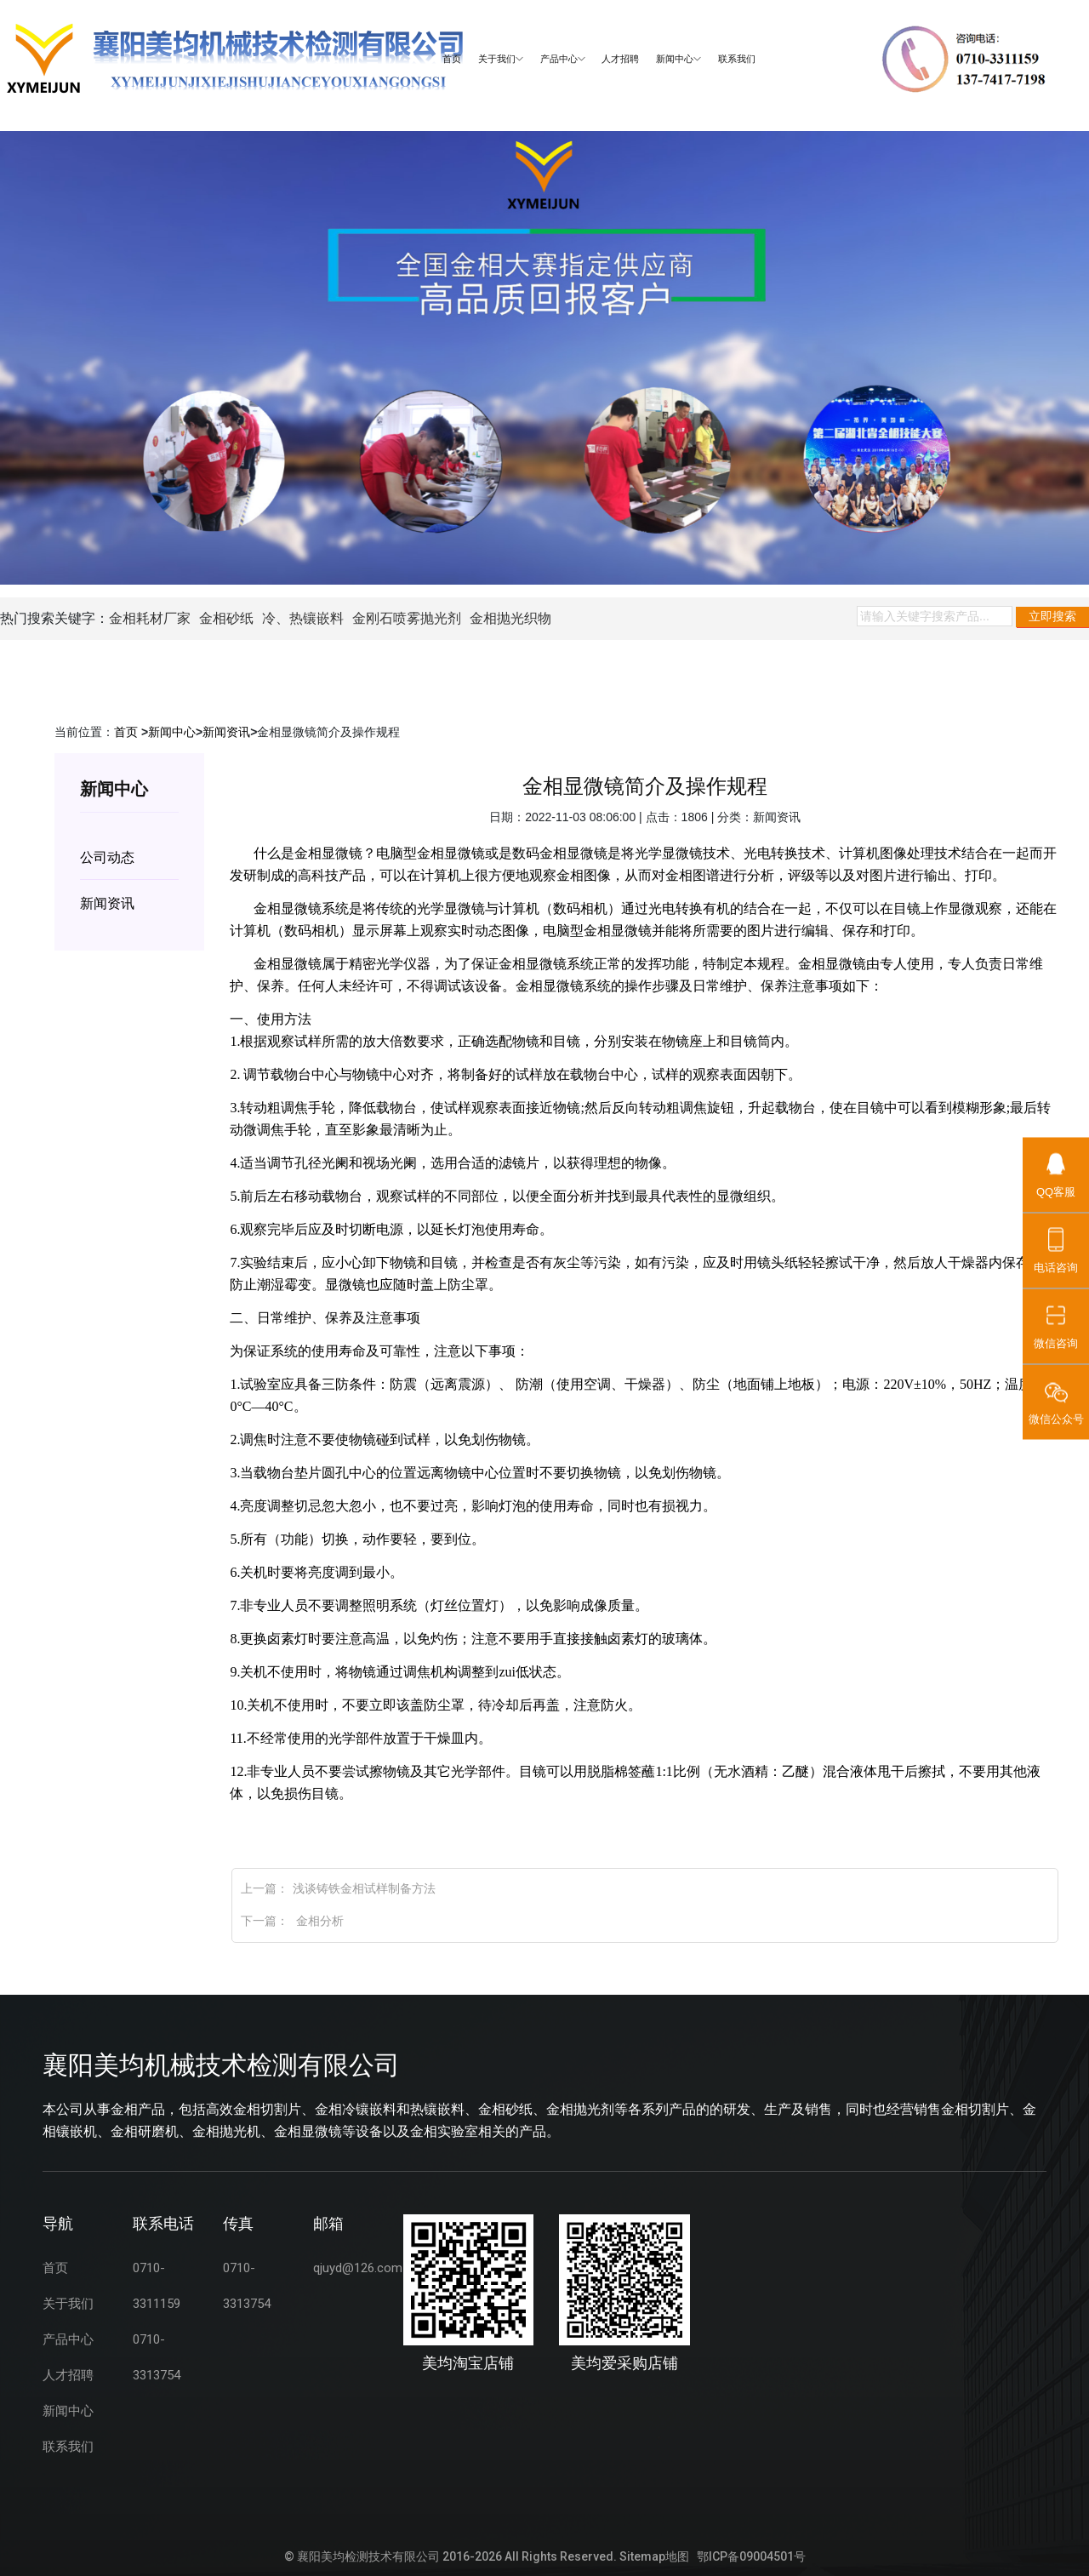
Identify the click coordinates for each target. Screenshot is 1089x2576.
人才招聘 (620, 59)
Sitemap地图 (654, 2556)
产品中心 (562, 59)
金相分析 (318, 1921)
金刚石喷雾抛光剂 (406, 618)
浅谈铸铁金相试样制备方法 (364, 1888)
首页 (451, 59)
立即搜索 (1052, 616)
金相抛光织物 (510, 618)
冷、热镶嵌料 (303, 618)
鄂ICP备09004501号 (751, 2556)
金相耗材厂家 (150, 618)
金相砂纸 (226, 618)
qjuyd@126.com (357, 2268)
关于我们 (500, 59)
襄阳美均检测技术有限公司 (368, 2556)
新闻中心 (678, 59)
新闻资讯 (226, 732)
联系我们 (736, 59)
